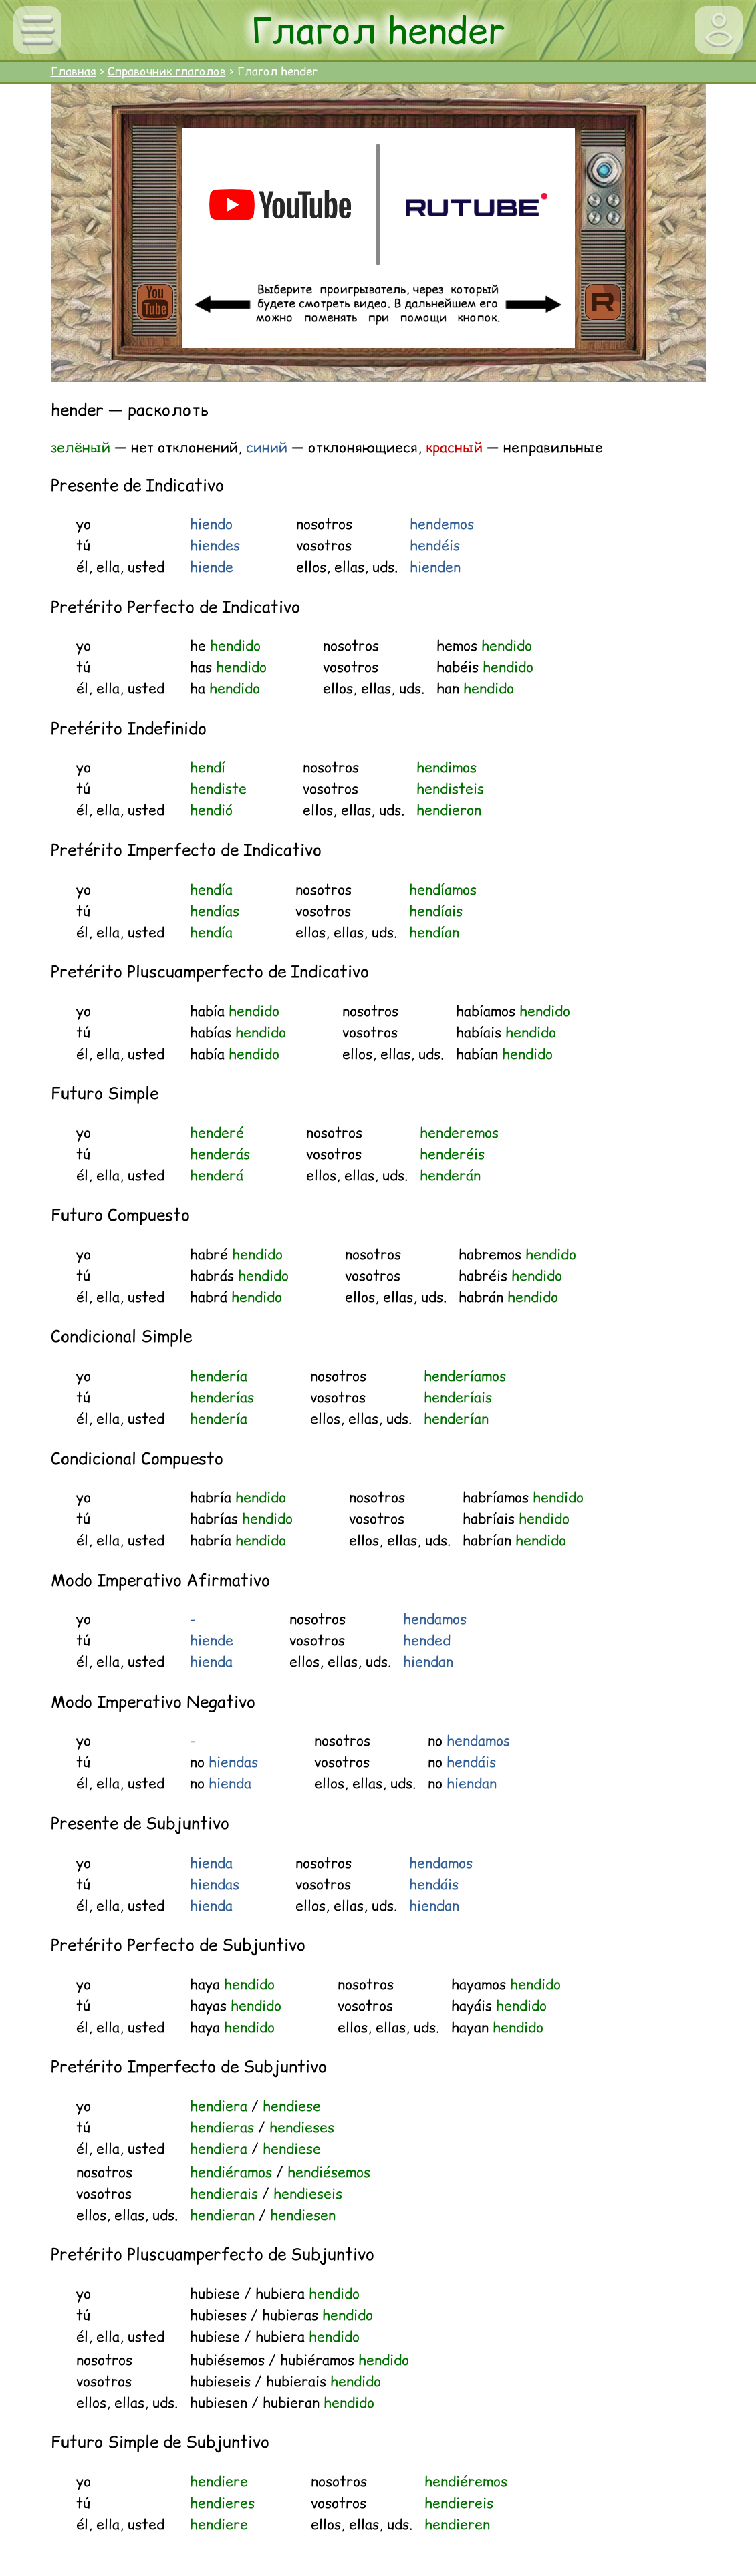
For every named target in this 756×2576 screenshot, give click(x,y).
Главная (73, 71)
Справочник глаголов (167, 71)
